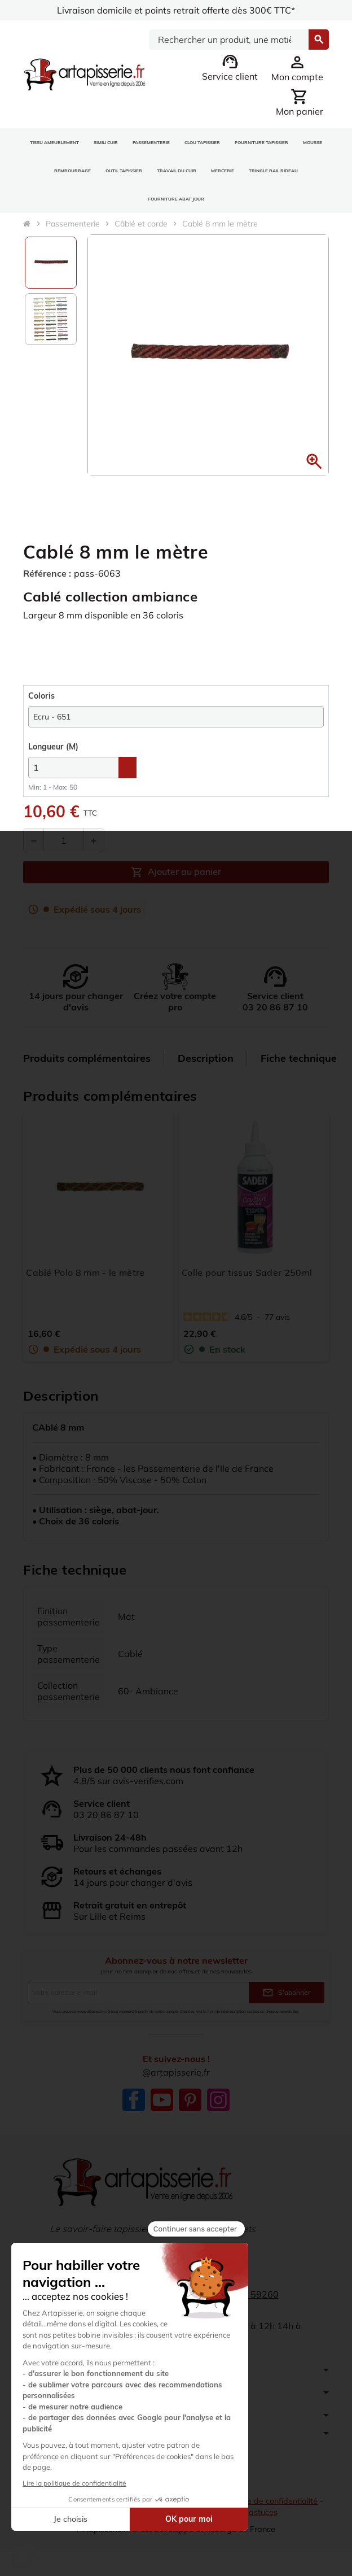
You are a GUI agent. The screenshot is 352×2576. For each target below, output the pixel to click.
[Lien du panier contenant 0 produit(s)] (299, 102)
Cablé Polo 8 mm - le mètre (85, 1272)
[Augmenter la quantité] (93, 840)
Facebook (133, 2100)
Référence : (47, 573)
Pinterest (190, 2100)
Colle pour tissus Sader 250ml (247, 1272)
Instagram (218, 2100)
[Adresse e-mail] (138, 1992)
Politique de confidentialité (269, 2501)
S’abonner (286, 1992)
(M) (53, 747)
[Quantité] (63, 840)
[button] (314, 461)
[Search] (228, 39)
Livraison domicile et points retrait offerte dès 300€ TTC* (176, 10)
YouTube (162, 2100)
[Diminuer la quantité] (34, 840)
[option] (51, 263)
